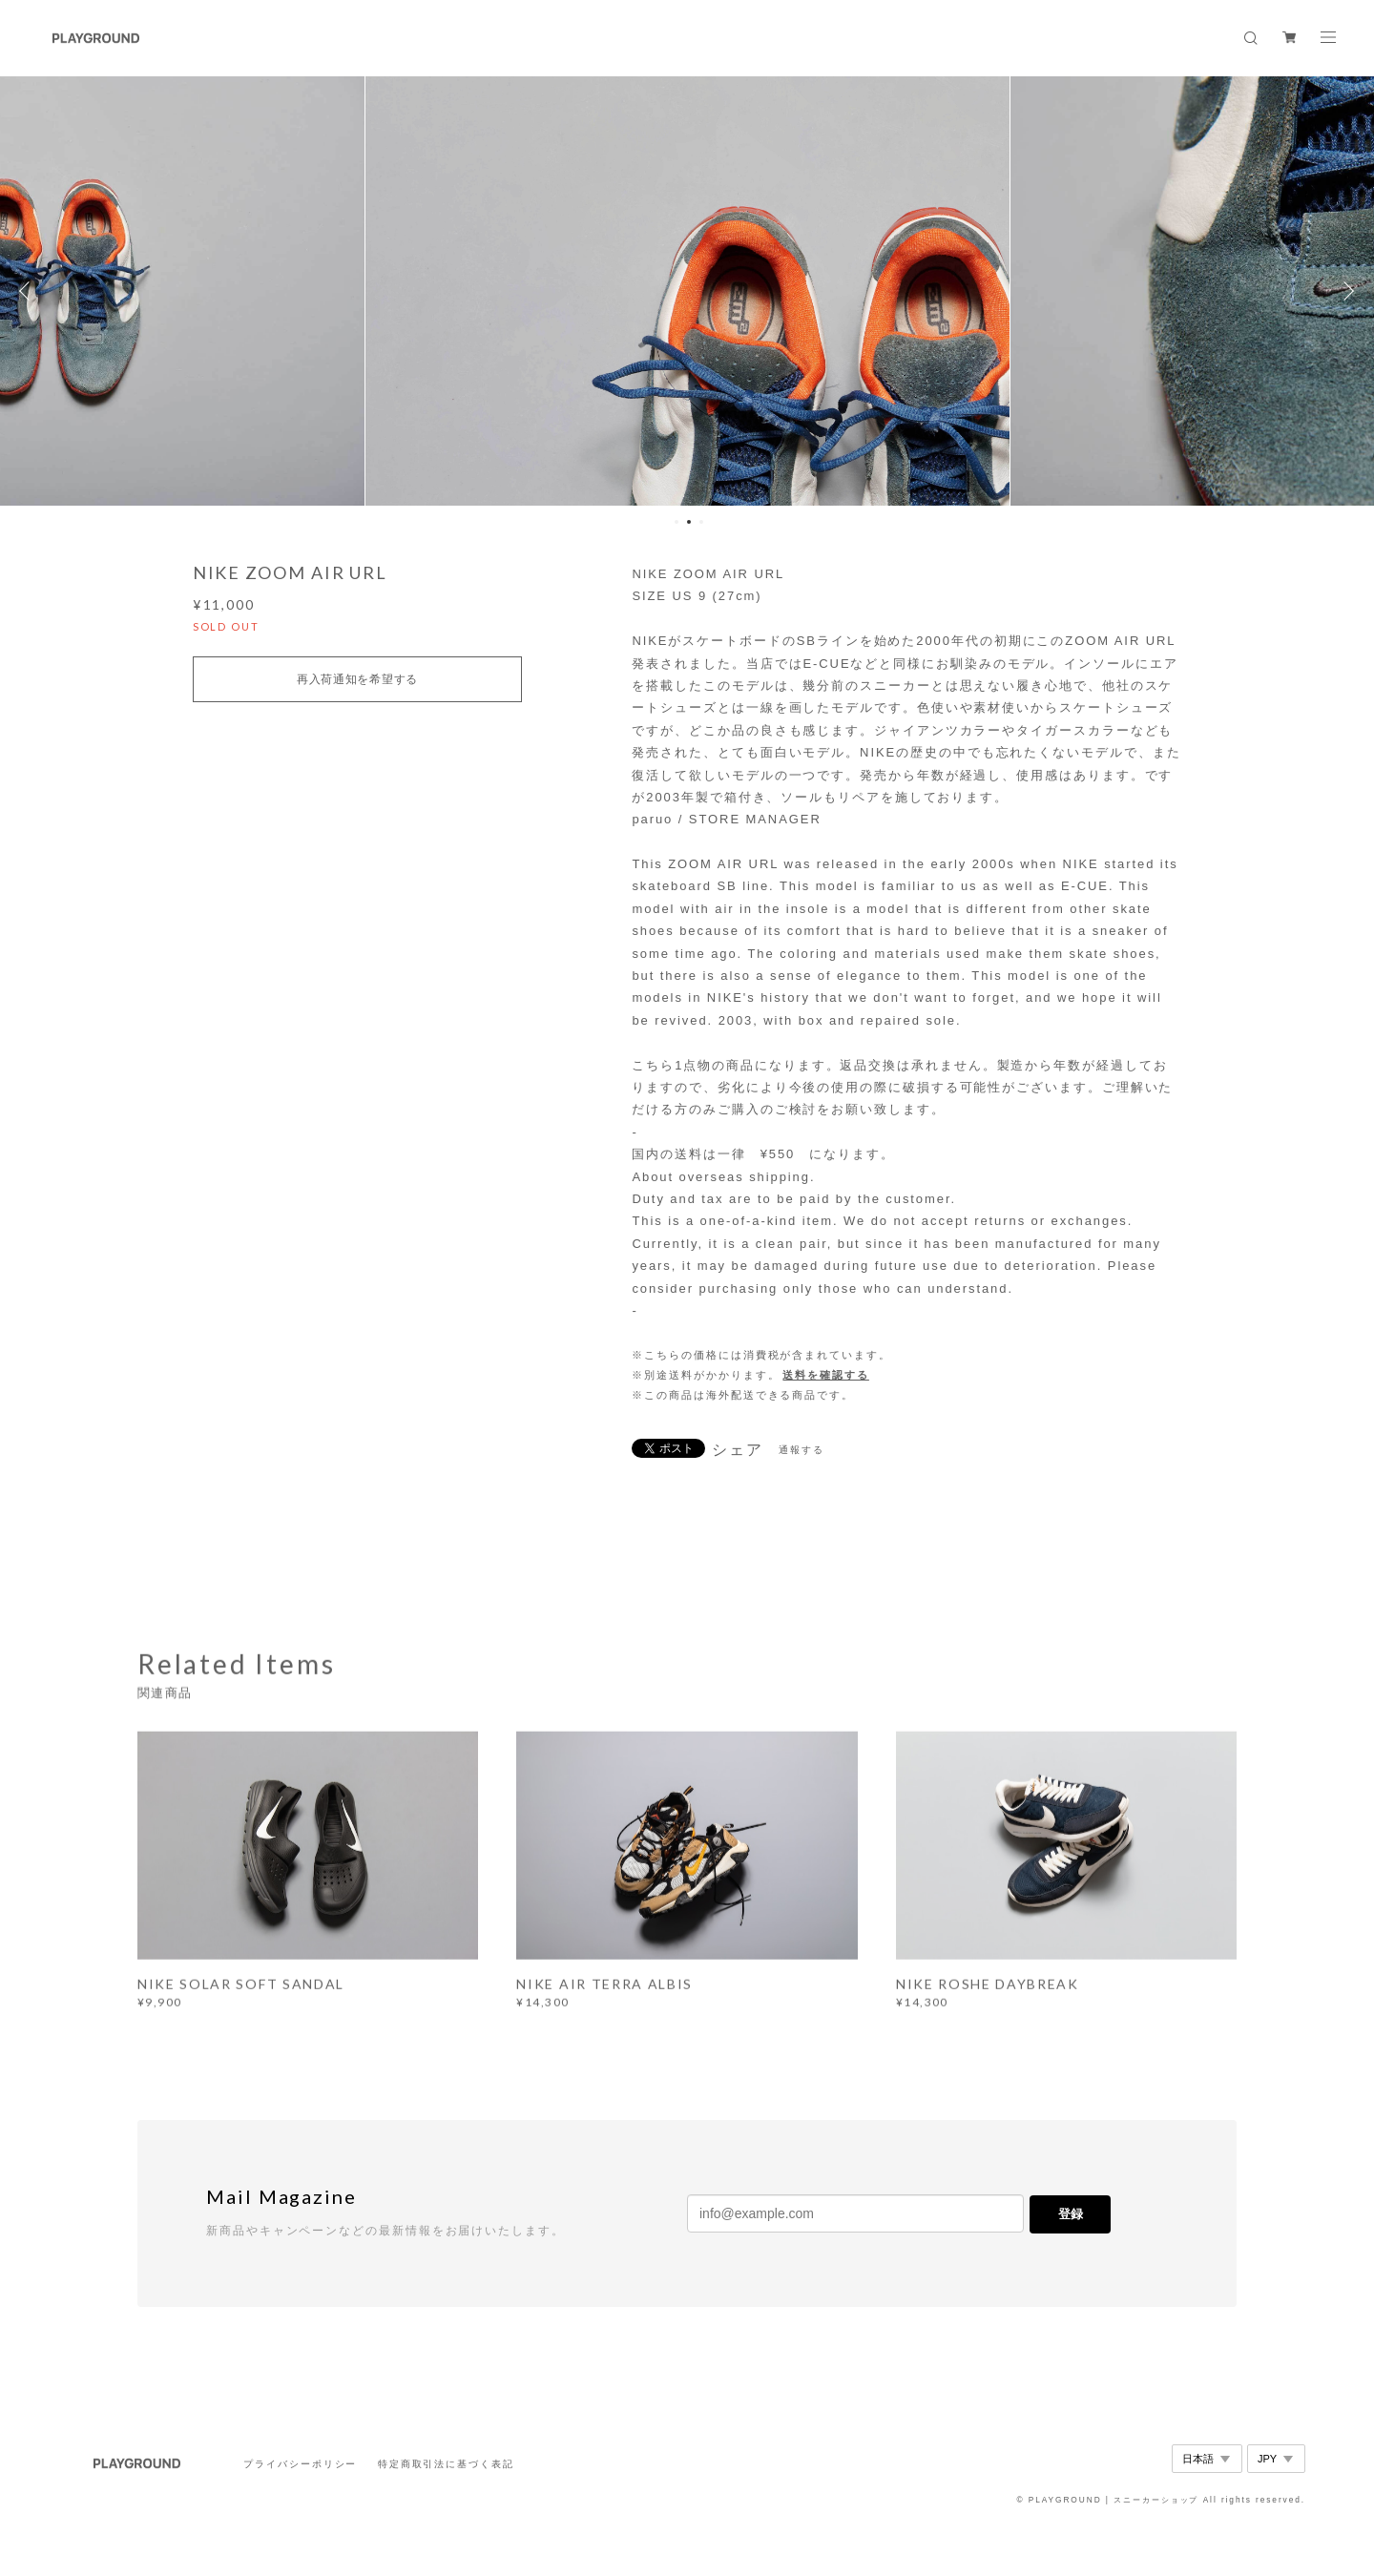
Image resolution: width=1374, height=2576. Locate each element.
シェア (737, 1450)
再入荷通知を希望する (357, 679)
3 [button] (701, 522)
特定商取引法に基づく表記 (446, 2464)
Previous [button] (28, 291)
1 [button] (676, 522)
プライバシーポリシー (300, 2464)
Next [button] (1345, 291)
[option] (687, 291)
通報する (801, 1449)
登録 (1070, 2214)
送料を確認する (825, 1375)
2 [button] (689, 522)
